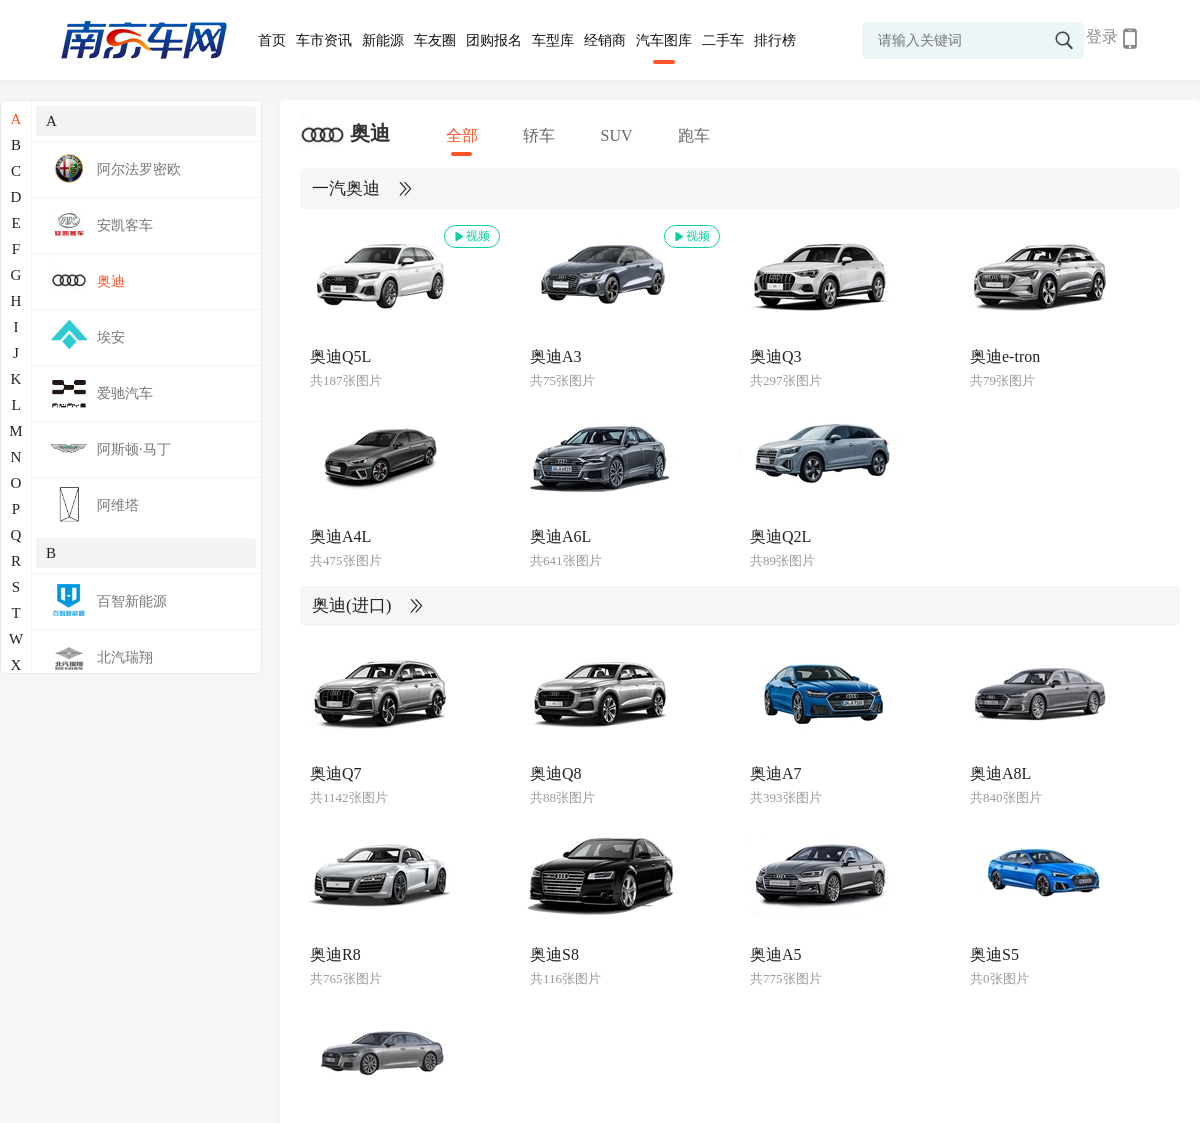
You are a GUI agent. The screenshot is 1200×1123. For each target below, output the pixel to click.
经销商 (605, 40)
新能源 (383, 40)
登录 (1102, 36)
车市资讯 (324, 40)
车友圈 (435, 40)
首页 (272, 40)
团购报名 (494, 40)
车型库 (553, 40)
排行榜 (775, 40)
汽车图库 (664, 40)
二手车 (723, 40)
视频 (470, 236)
